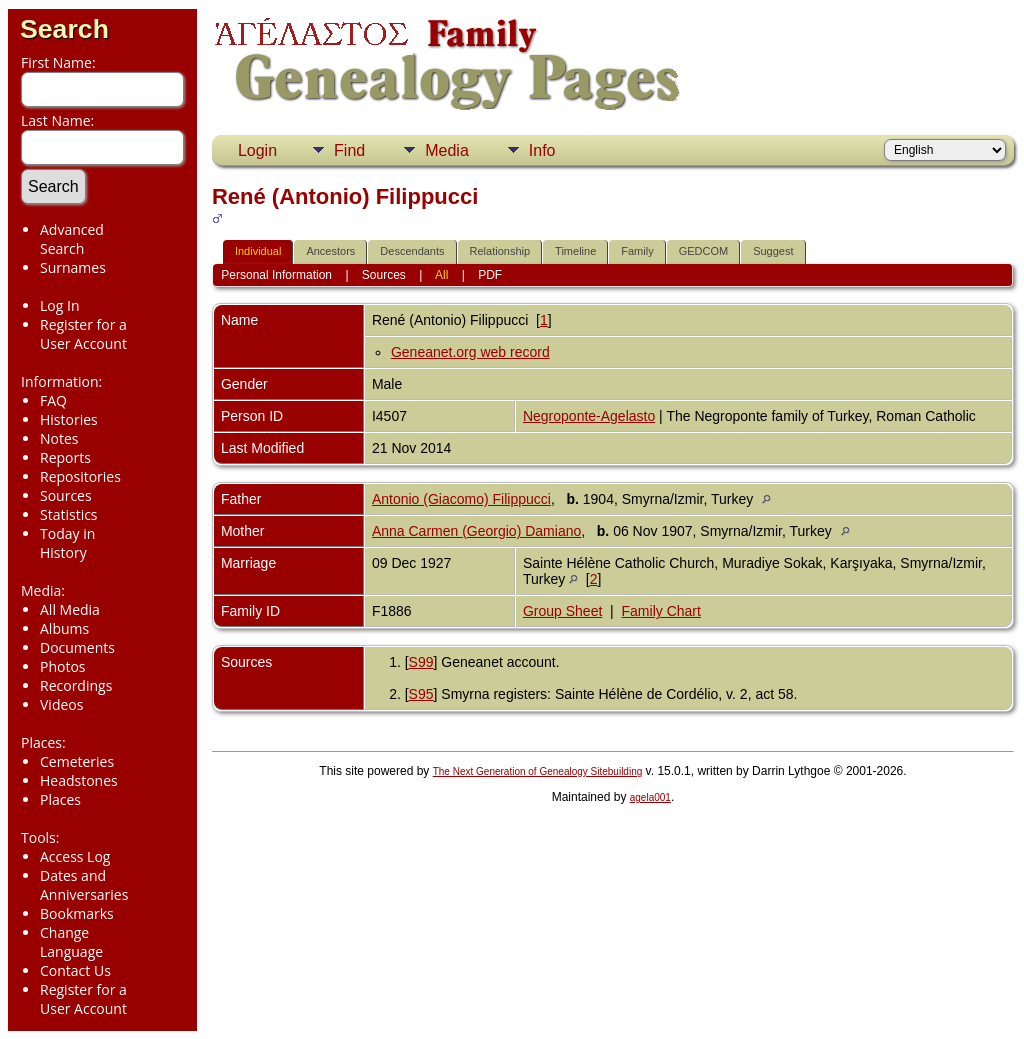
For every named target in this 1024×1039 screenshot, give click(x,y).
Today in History (67, 543)
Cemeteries (77, 761)
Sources (66, 495)
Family (637, 251)
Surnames (73, 267)
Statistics (69, 514)
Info (542, 150)
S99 (421, 662)
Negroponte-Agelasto (589, 416)
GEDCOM (704, 251)
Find (349, 150)
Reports (65, 457)
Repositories (80, 476)
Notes (59, 438)
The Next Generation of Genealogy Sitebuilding (538, 771)
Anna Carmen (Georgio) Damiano (476, 531)
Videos (61, 704)
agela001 (650, 797)
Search (64, 29)
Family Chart (661, 611)
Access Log (75, 856)
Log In (59, 305)
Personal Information (276, 275)
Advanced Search (72, 239)
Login (257, 150)
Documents (77, 647)
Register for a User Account (83, 334)
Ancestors (330, 251)
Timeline (575, 251)
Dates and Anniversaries (84, 885)
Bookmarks (77, 913)
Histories (69, 419)
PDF (490, 275)
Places (60, 799)
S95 (421, 694)
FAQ (53, 400)
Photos (63, 666)
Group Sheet (562, 611)
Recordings (76, 685)
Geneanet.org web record (470, 352)
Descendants (412, 251)
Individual (258, 251)
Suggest (773, 251)
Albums (64, 628)
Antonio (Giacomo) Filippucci (461, 499)
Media (447, 150)
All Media (70, 609)
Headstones (79, 780)
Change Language (71, 942)
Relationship (500, 251)
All (441, 275)
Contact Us (75, 970)
